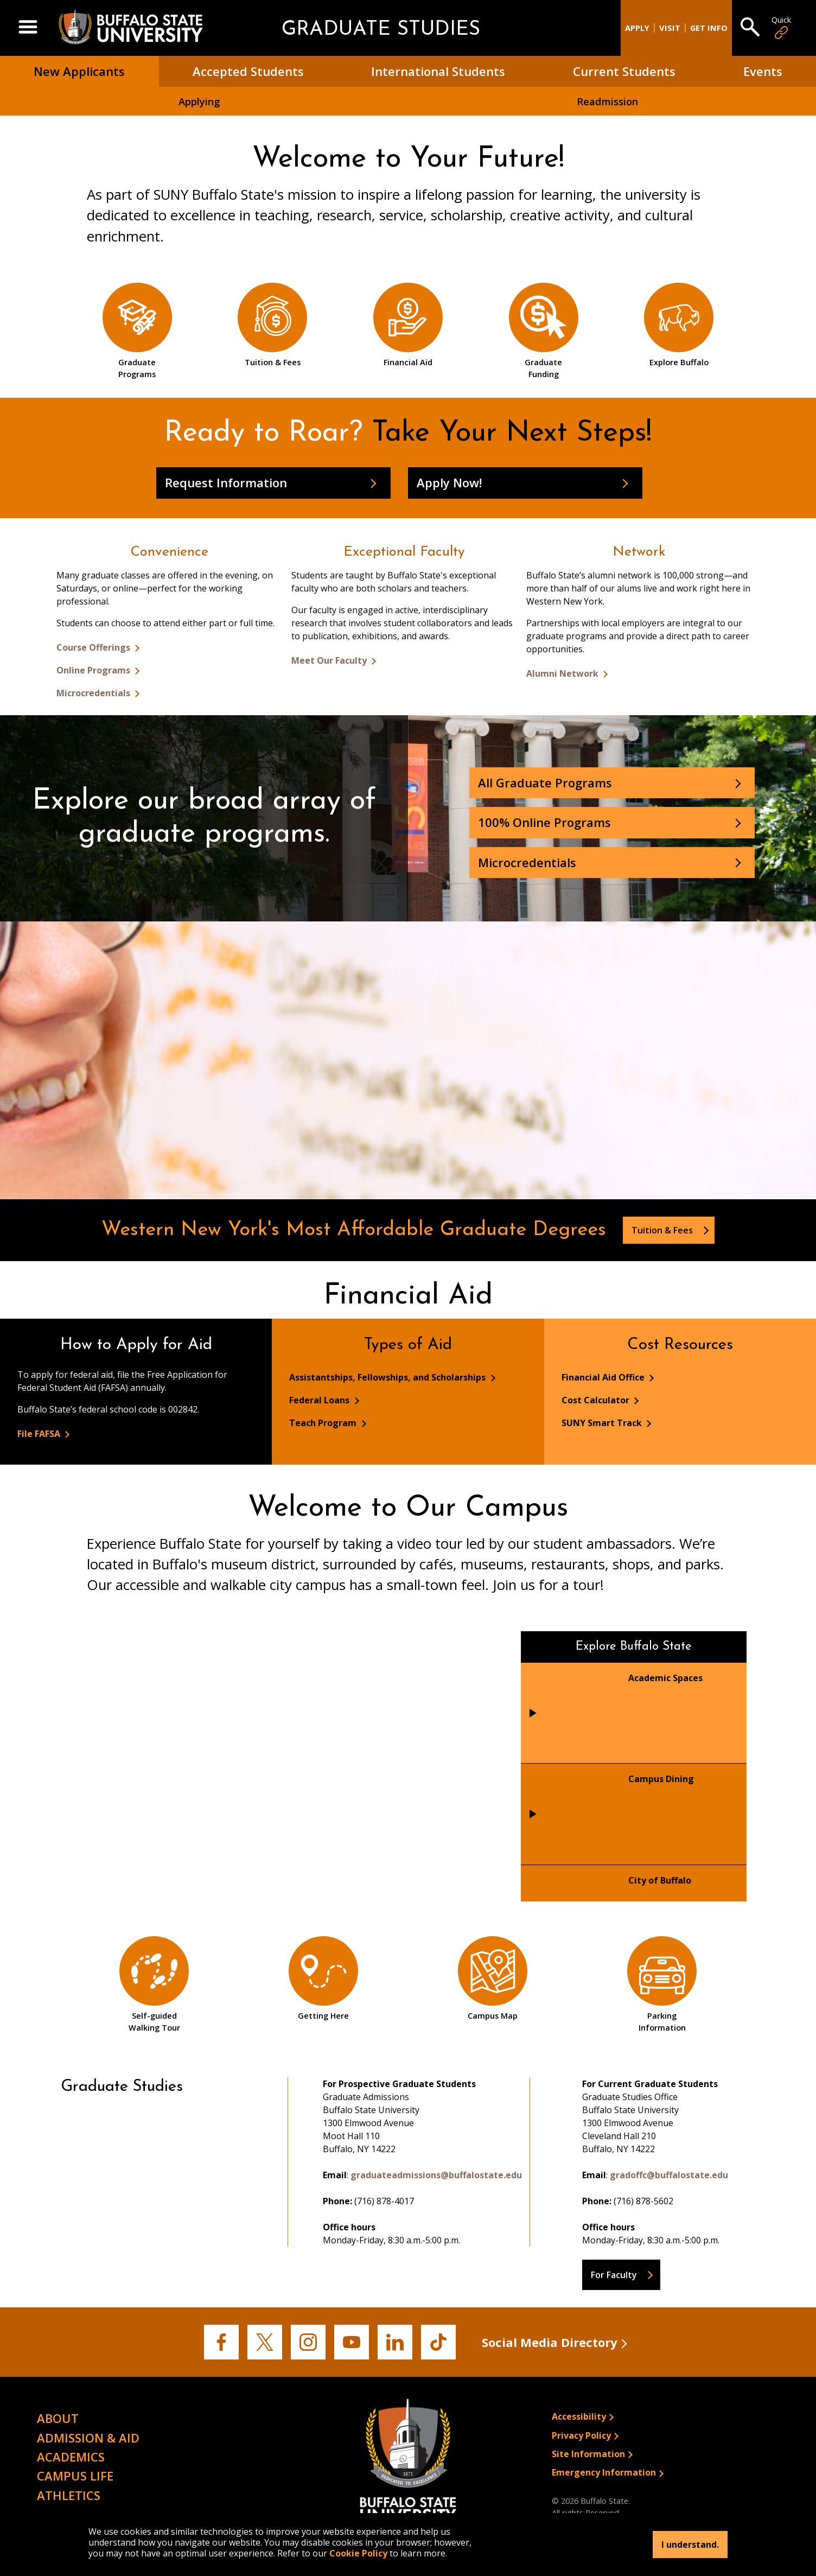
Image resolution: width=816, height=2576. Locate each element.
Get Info (709, 28)
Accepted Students (248, 71)
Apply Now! (449, 482)
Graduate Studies (381, 30)
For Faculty (614, 2275)
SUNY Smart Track (603, 1423)
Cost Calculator (597, 1400)
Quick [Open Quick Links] (781, 28)
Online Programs (94, 670)
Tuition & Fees (662, 1230)
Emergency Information (604, 2472)
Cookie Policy (358, 2553)
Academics (71, 2456)
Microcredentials (94, 693)
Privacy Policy (581, 2435)
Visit (669, 28)
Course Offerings (94, 647)
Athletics (68, 2495)
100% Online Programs (544, 822)
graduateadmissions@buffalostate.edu (436, 2175)
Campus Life (75, 2475)
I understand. (690, 2544)
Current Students (624, 71)
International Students (438, 71)
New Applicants (79, 71)
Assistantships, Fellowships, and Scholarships (388, 1377)
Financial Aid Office (604, 1377)
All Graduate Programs (545, 782)
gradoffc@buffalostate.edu (669, 2175)
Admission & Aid (88, 2437)
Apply (637, 28)
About (58, 2418)
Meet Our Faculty (330, 660)
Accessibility (579, 2416)
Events (762, 71)
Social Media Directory (549, 2342)
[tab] (634, 1713)
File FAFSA (39, 1434)
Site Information (588, 2454)
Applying (199, 101)
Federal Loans (320, 1400)
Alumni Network (563, 673)
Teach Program (324, 1423)
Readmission (607, 101)
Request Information (226, 482)
